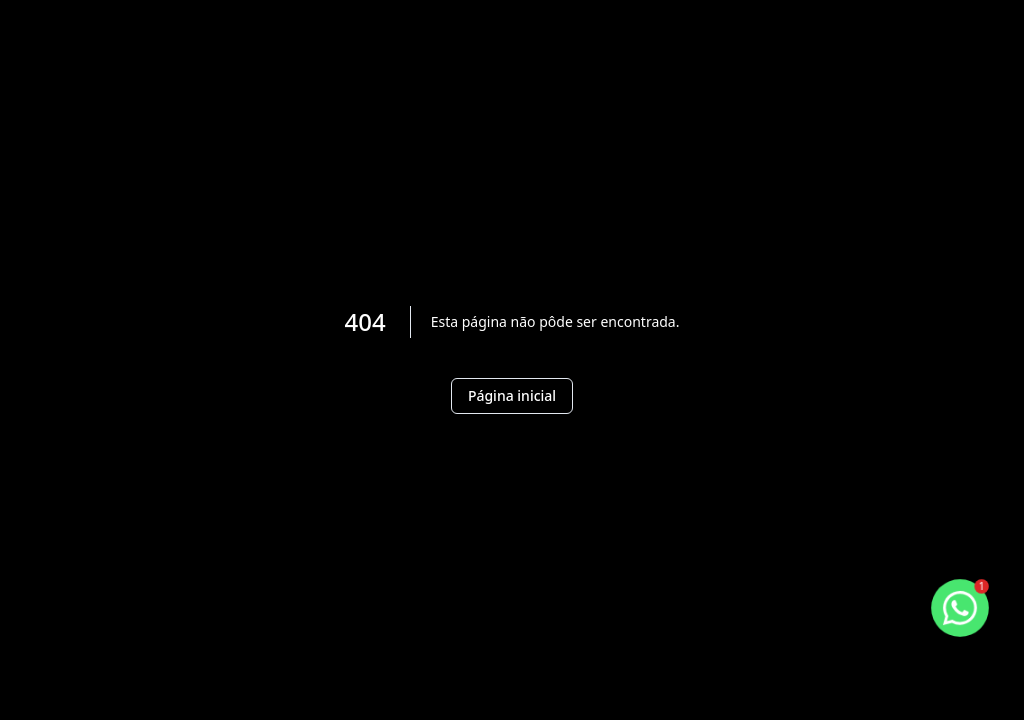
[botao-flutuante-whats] (960, 608)
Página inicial (512, 395)
